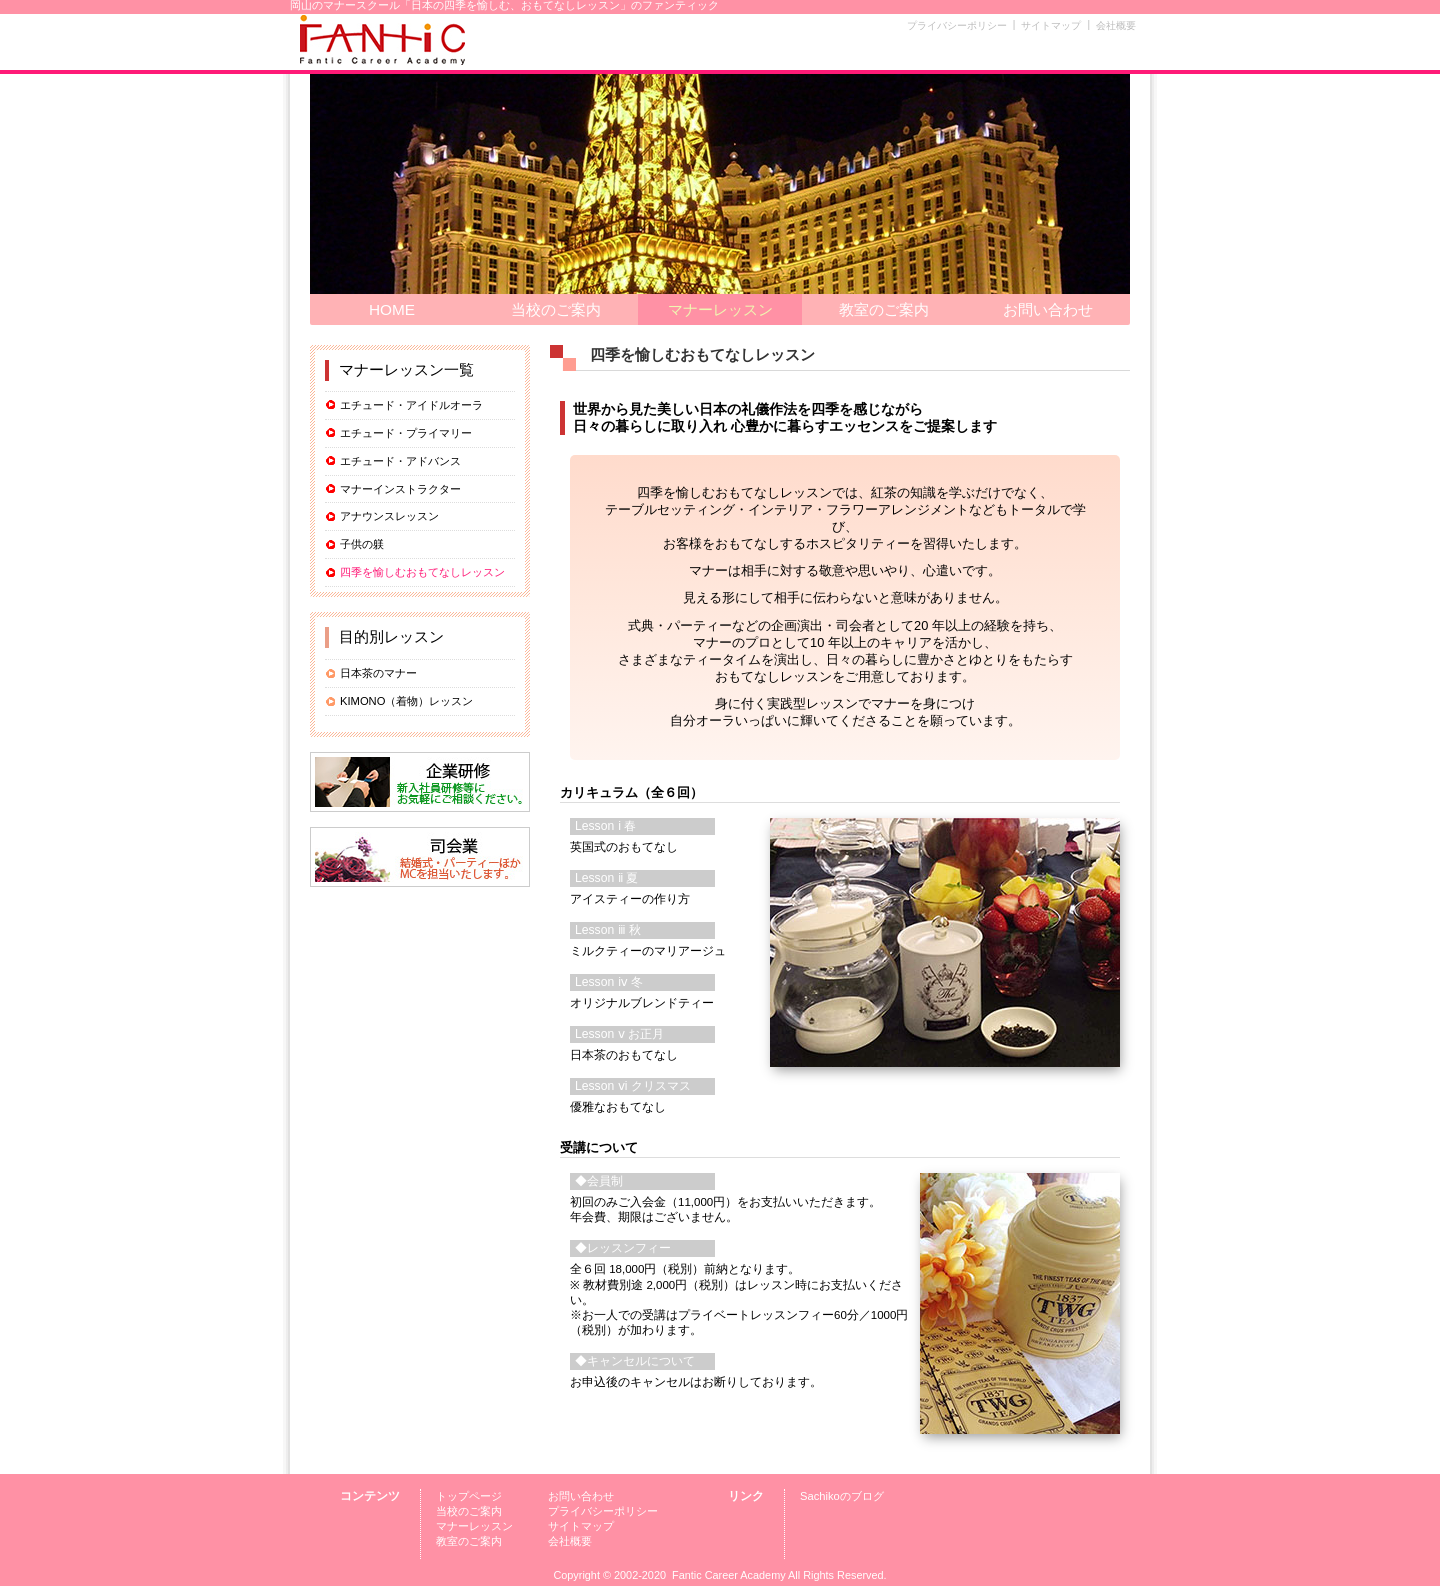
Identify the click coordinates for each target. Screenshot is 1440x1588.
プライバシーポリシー (957, 25)
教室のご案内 (884, 309)
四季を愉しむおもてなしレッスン (422, 572)
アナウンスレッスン (389, 516)
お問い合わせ (1048, 309)
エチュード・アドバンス (400, 461)
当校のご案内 (556, 309)
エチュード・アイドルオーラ (411, 405)
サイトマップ (1051, 25)
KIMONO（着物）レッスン (406, 701)
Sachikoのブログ (842, 1496)
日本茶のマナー (378, 673)
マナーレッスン (720, 309)
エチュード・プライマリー (406, 433)
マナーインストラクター (400, 489)
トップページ (469, 1496)
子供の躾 (362, 544)
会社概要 (1116, 25)
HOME (392, 309)
